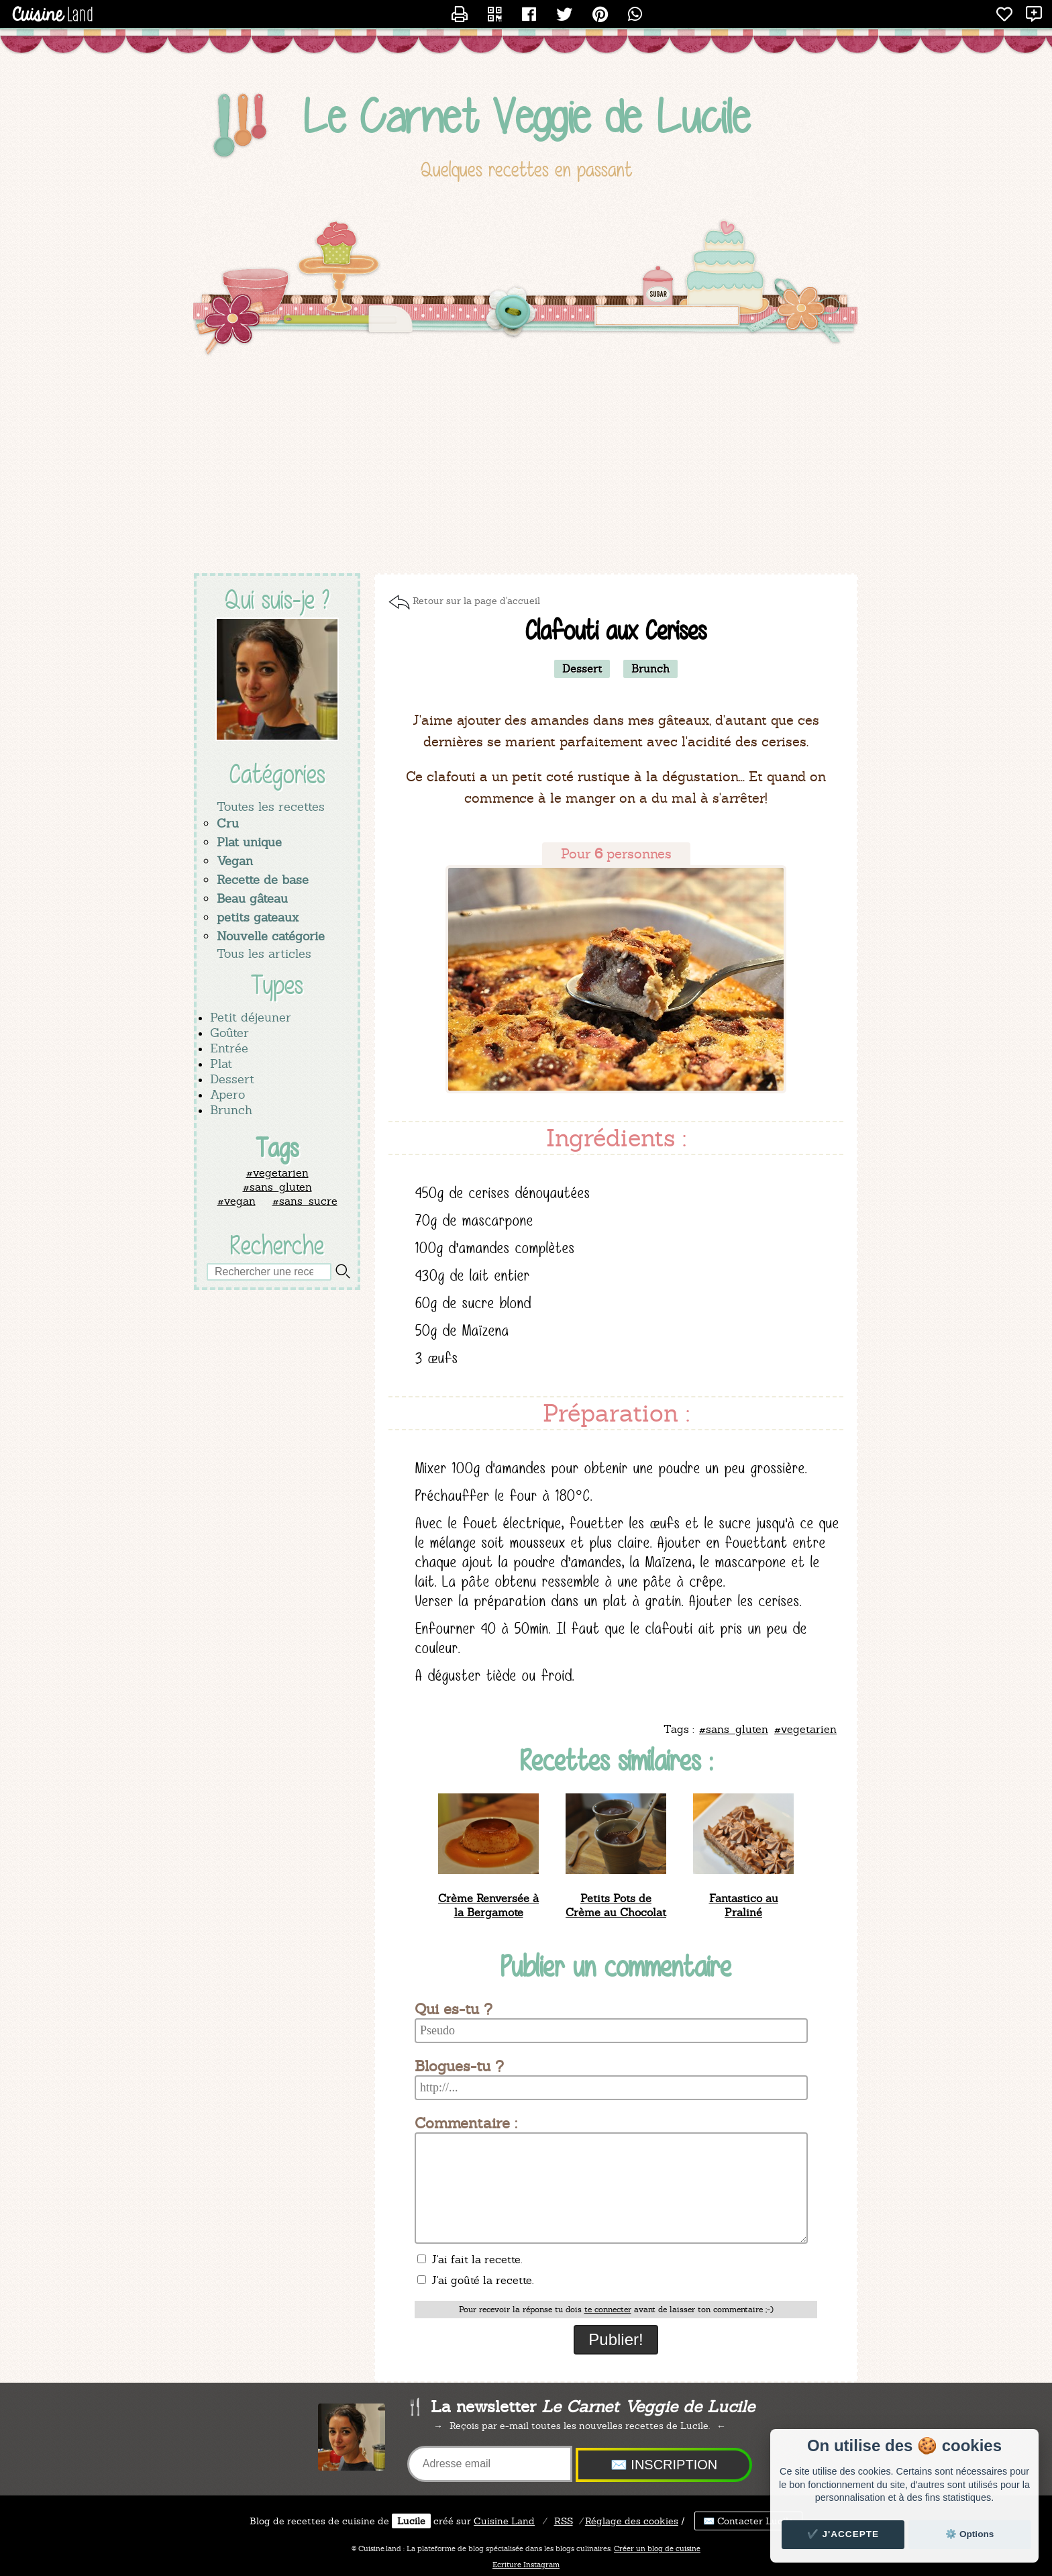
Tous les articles (264, 953)
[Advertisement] (526, 466)
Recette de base (263, 879)
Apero (227, 1094)
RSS (563, 2521)
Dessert (232, 1079)
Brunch (231, 1110)
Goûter (229, 1032)
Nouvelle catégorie (271, 936)
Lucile (411, 2521)
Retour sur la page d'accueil (476, 601)
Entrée (229, 1048)
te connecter (607, 2309)
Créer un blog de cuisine (657, 2548)
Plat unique (249, 842)
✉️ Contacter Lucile (748, 2521)
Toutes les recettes (271, 806)
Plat (221, 1063)
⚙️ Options (969, 2534)
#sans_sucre (304, 1201)
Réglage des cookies (631, 2521)
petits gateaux (258, 917)
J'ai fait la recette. (469, 2259)
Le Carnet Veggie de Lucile (526, 116)
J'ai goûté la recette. (475, 2280)
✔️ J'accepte (843, 2534)
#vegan (236, 1201)
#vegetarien (277, 1173)
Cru (228, 823)
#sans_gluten (277, 1187)
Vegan (235, 861)
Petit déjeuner (250, 1017)
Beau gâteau (252, 898)
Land (504, 2521)
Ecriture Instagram (526, 2564)
